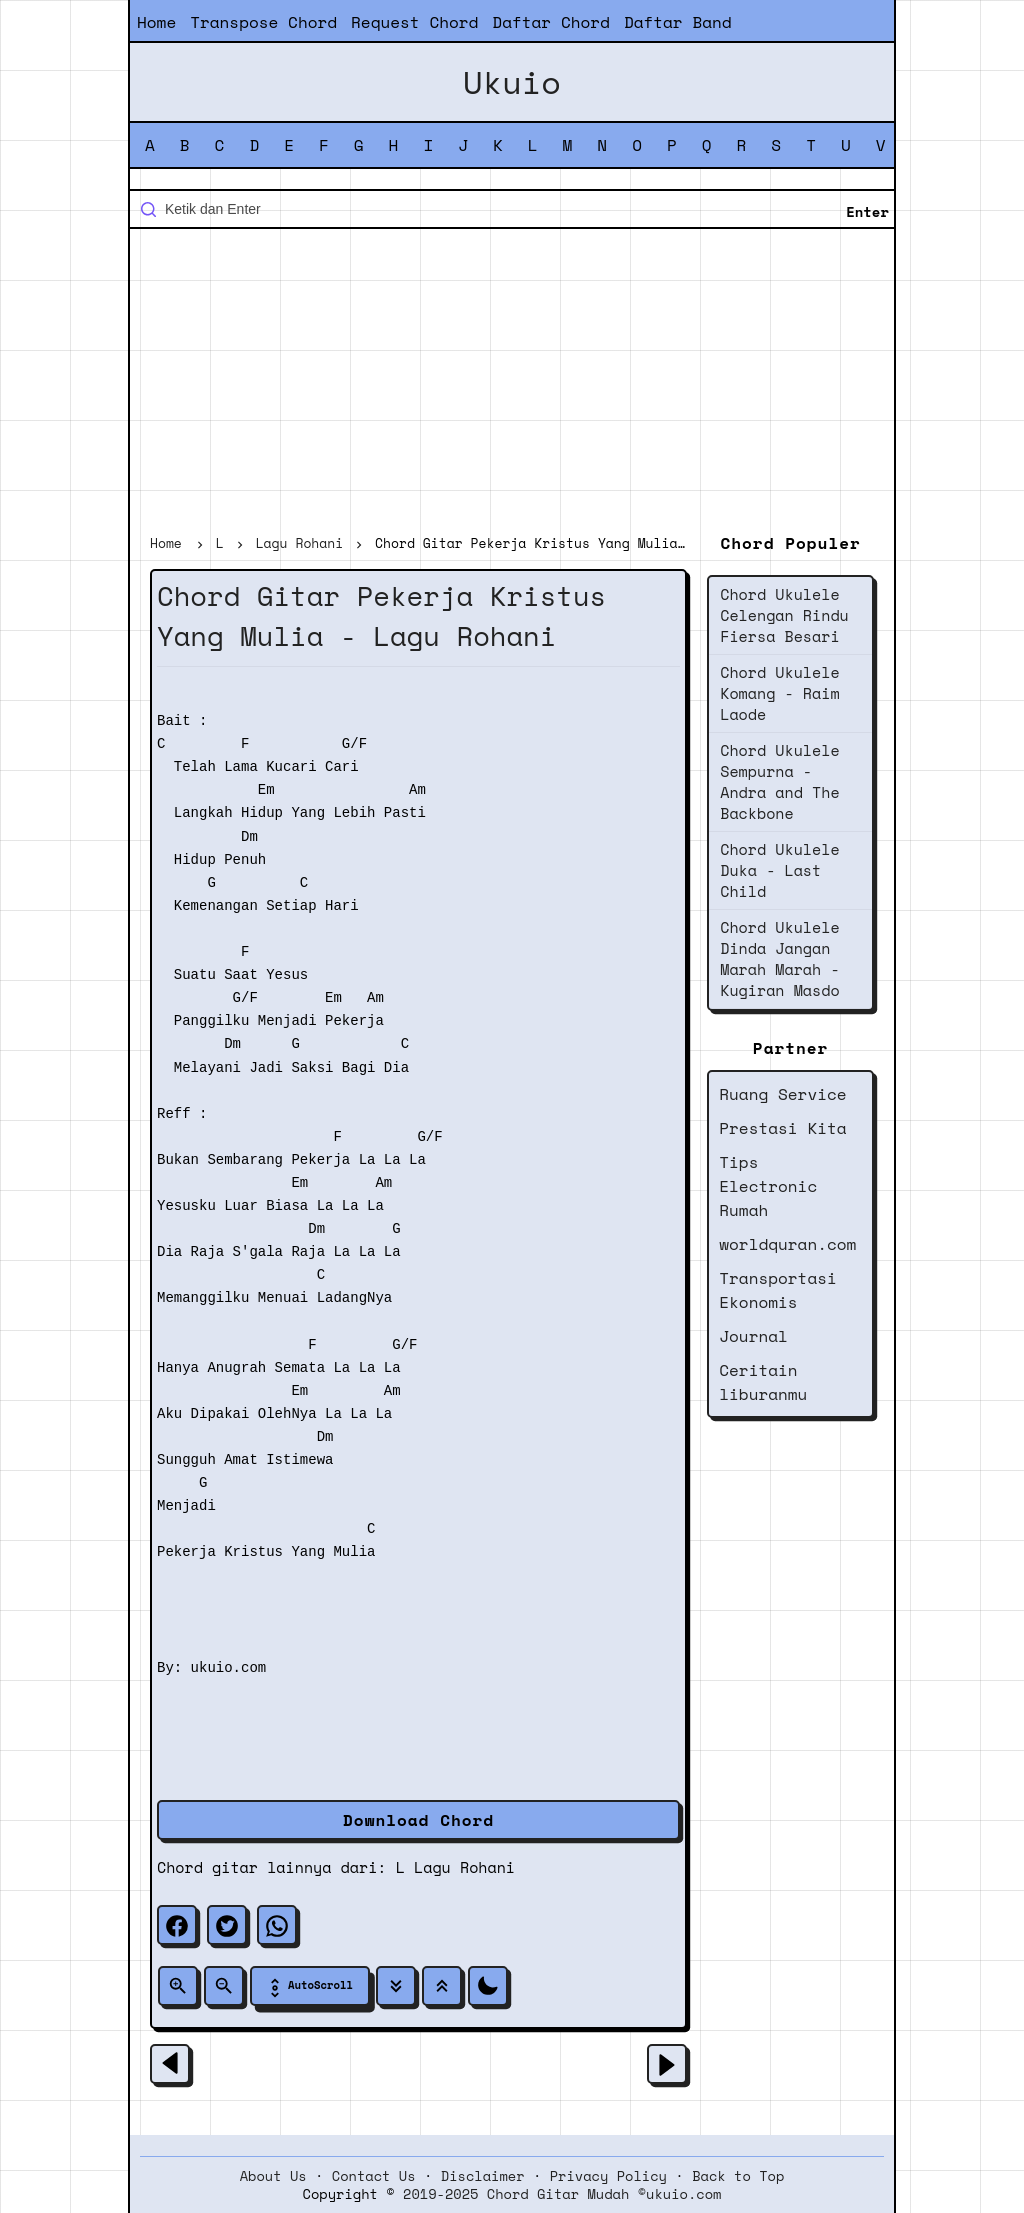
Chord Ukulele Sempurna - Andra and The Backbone (779, 781)
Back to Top (738, 2176)
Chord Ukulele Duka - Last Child (779, 870)
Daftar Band (678, 22)
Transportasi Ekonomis (778, 1290)
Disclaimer (483, 2176)
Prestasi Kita (782, 1128)
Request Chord (414, 22)
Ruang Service (782, 1094)
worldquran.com (787, 1244)
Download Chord (418, 1820)
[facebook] (177, 1925)
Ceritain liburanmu (763, 1382)
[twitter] (227, 1925)
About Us (273, 2176)
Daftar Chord (551, 22)
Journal (753, 1336)
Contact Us (374, 2176)
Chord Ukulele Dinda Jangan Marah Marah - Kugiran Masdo (779, 958)
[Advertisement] (512, 384)
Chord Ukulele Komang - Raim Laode (779, 693)
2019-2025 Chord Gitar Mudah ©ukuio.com (562, 2194)
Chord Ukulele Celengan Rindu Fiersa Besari (784, 615)
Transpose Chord (263, 22)
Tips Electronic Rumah (768, 1186)
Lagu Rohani (464, 1867)
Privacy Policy (608, 2176)
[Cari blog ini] (512, 209)
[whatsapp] (277, 1925)
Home (156, 22)
